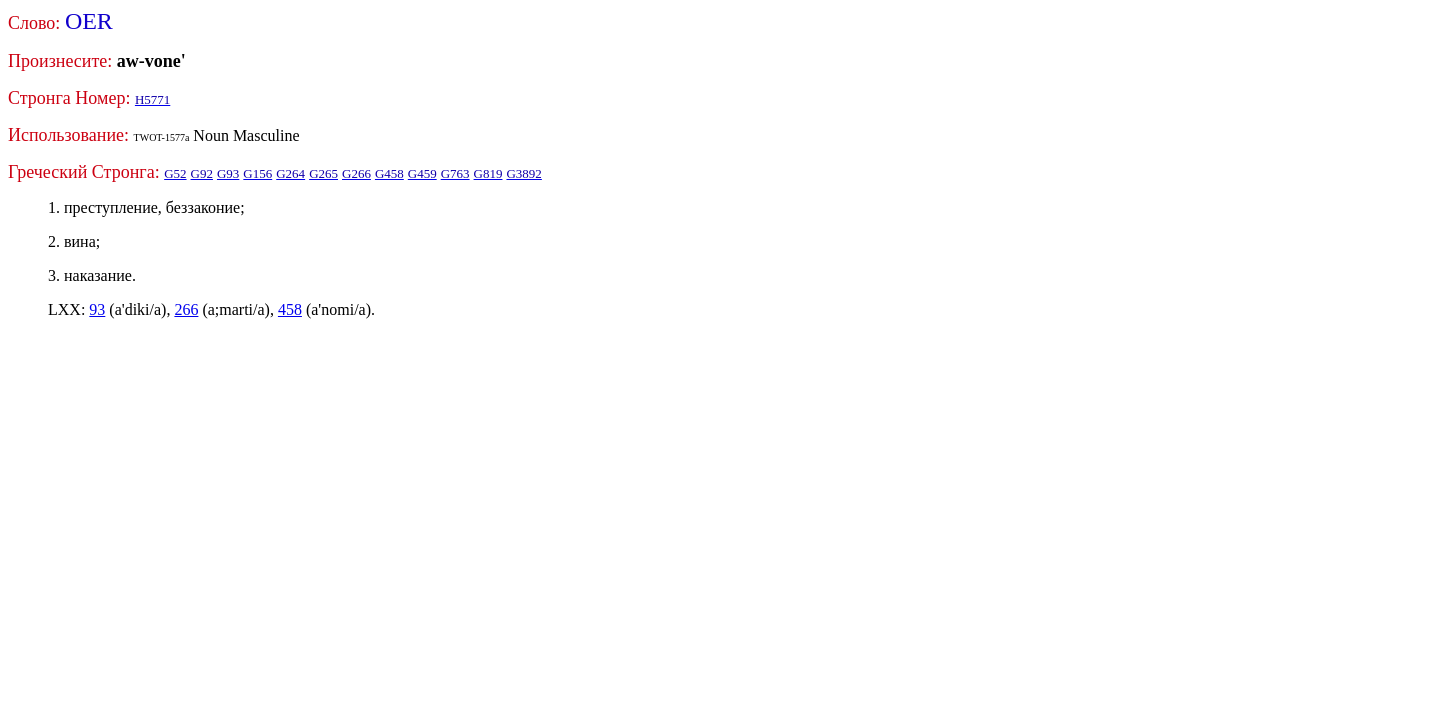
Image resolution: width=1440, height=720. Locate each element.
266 (186, 309)
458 (290, 309)
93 (97, 309)
